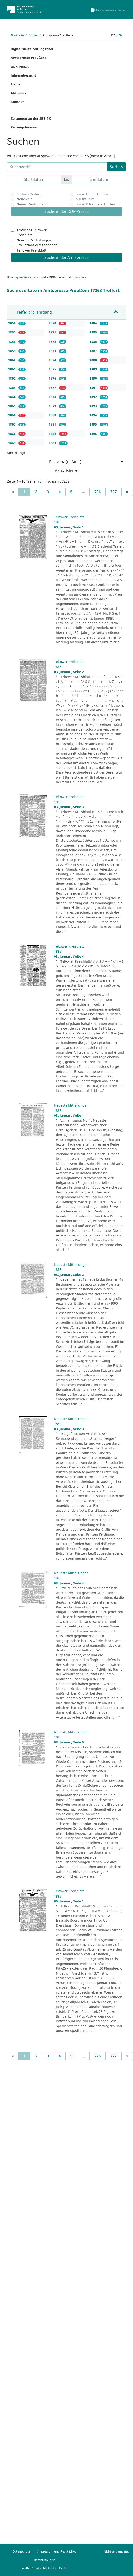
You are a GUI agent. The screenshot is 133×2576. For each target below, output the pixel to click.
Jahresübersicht (23, 75)
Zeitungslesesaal (24, 127)
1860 (12, 360)
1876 (53, 378)
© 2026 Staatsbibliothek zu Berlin (44, 2568)
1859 (12, 351)
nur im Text (85, 199)
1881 (53, 424)
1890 (93, 378)
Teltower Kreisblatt (31, 250)
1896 (93, 433)
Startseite (17, 35)
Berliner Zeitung (29, 194)
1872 (53, 341)
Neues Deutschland (32, 204)
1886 (93, 341)
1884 (93, 323)
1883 (53, 443)
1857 (12, 332)
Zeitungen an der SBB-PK (31, 118)
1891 (93, 387)
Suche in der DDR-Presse (66, 211)
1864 (12, 397)
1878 (53, 397)
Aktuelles (18, 93)
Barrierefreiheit (44, 2560)
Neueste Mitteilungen (34, 240)
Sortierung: (16, 452)
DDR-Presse (20, 66)
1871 (53, 332)
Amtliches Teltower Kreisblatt (32, 232)
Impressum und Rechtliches (56, 2551)
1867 (12, 424)
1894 (93, 415)
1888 (93, 360)
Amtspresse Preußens (28, 57)
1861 (12, 369)
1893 (93, 406)
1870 (53, 323)
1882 (53, 433)
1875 (53, 369)
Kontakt (17, 102)
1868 (12, 433)
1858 (12, 341)
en (120, 35)
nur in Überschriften (92, 194)
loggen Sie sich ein (26, 277)
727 (113, 491)
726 (97, 491)
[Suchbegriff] (57, 166)
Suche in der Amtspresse (66, 257)
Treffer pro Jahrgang (33, 312)
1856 (12, 323)
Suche (33, 35)
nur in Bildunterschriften (95, 204)
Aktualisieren (66, 470)
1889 (93, 369)
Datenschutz (21, 2551)
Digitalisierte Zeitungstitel (32, 49)
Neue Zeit (24, 199)
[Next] (127, 492)
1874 (53, 360)
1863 (12, 387)
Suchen (116, 166)
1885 (93, 332)
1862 (12, 378)
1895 (93, 424)
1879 (53, 406)
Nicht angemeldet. (116, 2551)
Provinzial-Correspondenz (37, 245)
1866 (12, 415)
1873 (53, 351)
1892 (93, 397)
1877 (53, 387)
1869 (12, 443)
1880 (53, 415)
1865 (12, 406)
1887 (93, 351)
